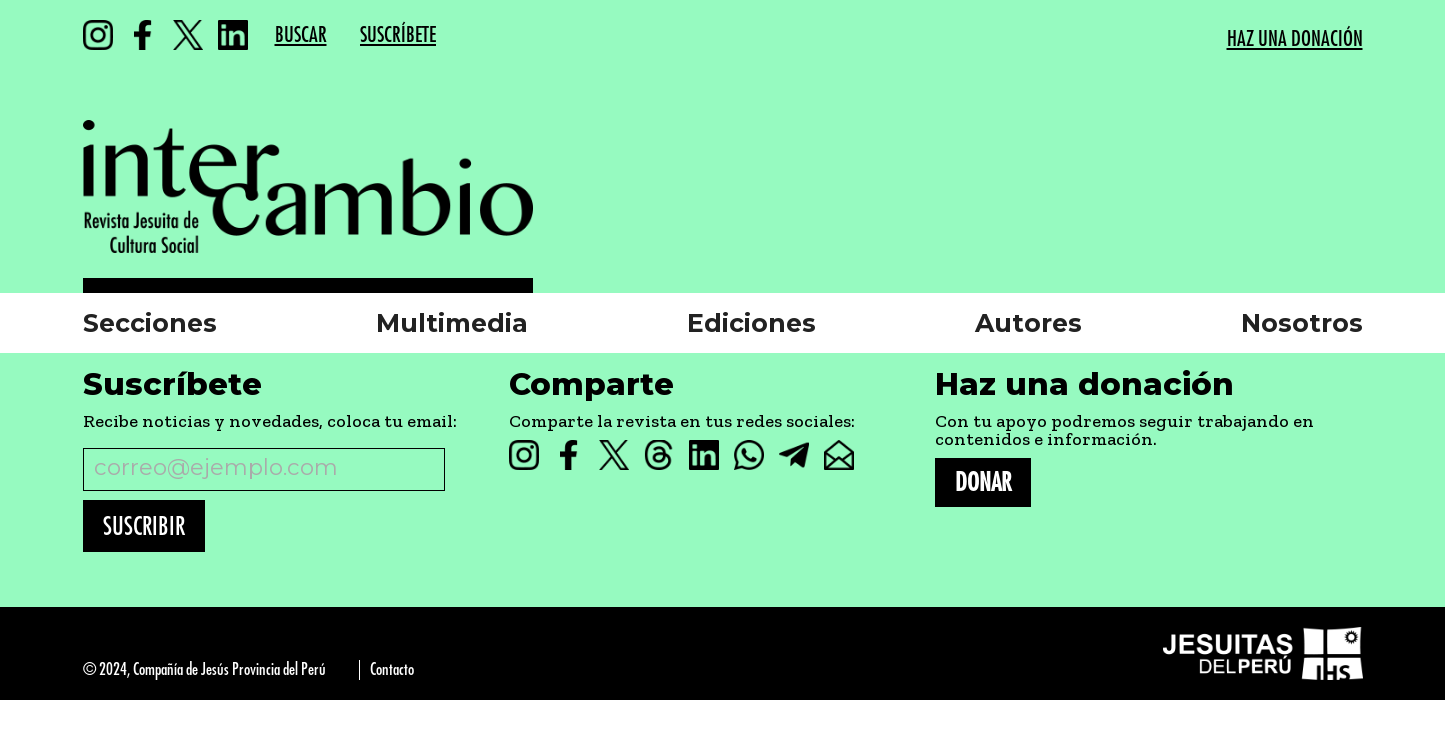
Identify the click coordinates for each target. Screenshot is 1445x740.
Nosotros (1302, 323)
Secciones (150, 323)
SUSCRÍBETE (398, 35)
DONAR (983, 482)
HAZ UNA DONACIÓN (1295, 39)
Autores (1028, 323)
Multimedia (452, 323)
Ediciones (751, 323)
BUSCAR (301, 35)
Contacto (392, 669)
